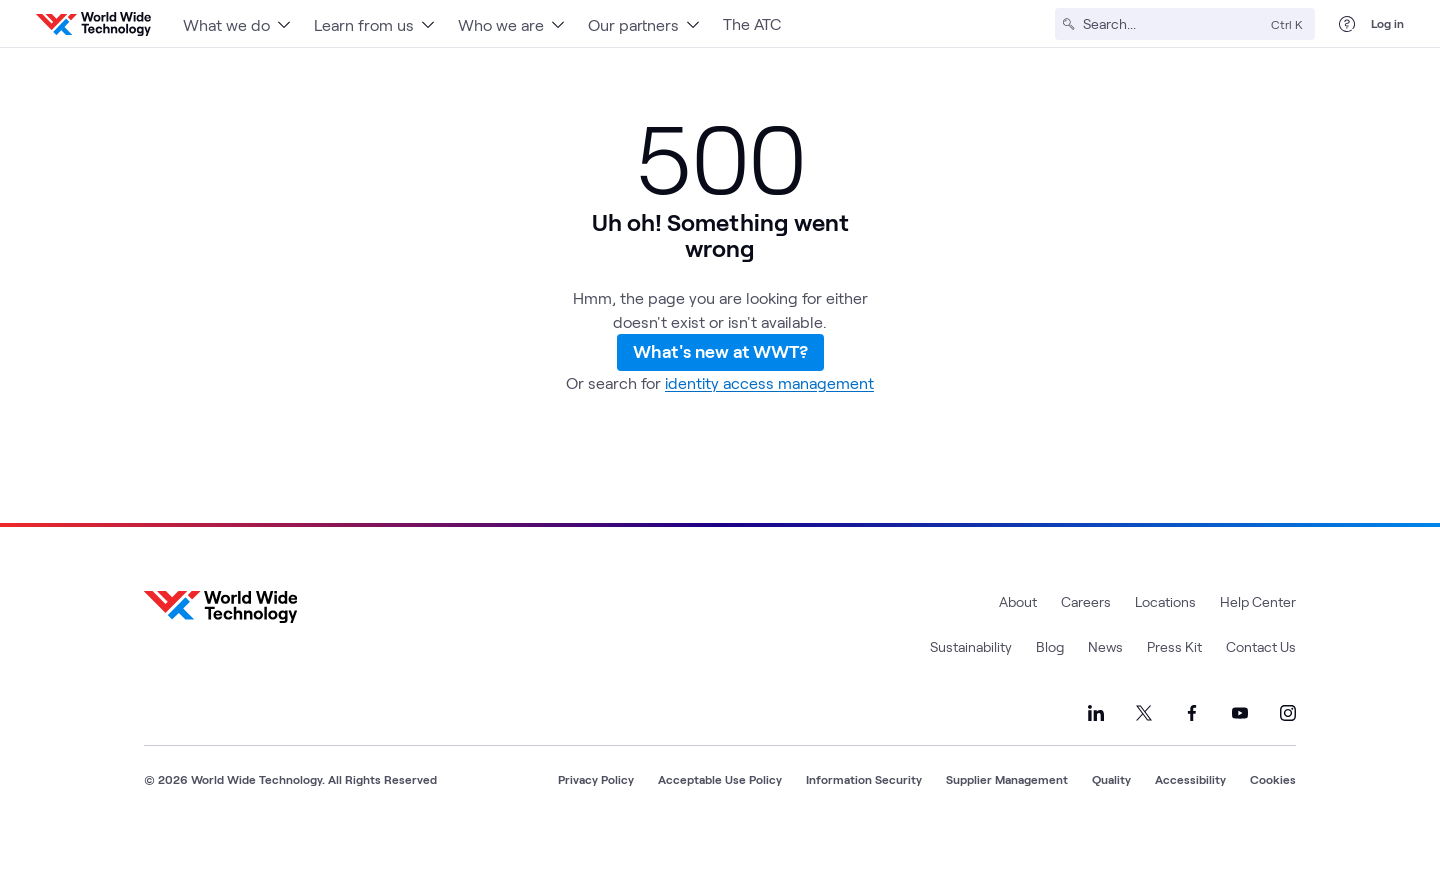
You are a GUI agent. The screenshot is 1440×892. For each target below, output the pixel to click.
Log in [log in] (1387, 23)
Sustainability (971, 702)
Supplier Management (1007, 835)
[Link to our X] (1144, 769)
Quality (1111, 835)
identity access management (769, 438)
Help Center (1258, 657)
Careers (1086, 657)
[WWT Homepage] (93, 24)
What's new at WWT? (720, 383)
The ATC (752, 23)
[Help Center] (1347, 24)
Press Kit (1174, 702)
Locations (1165, 657)
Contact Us (1261, 702)
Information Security (864, 835)
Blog (1050, 702)
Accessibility (1190, 835)
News (1105, 702)
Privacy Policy (596, 835)
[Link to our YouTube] (1240, 769)
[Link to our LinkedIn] (1096, 769)
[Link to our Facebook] (1192, 769)
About (1018, 657)
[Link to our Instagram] (1288, 769)
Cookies (1273, 835)
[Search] (1173, 24)
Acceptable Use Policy (720, 835)
